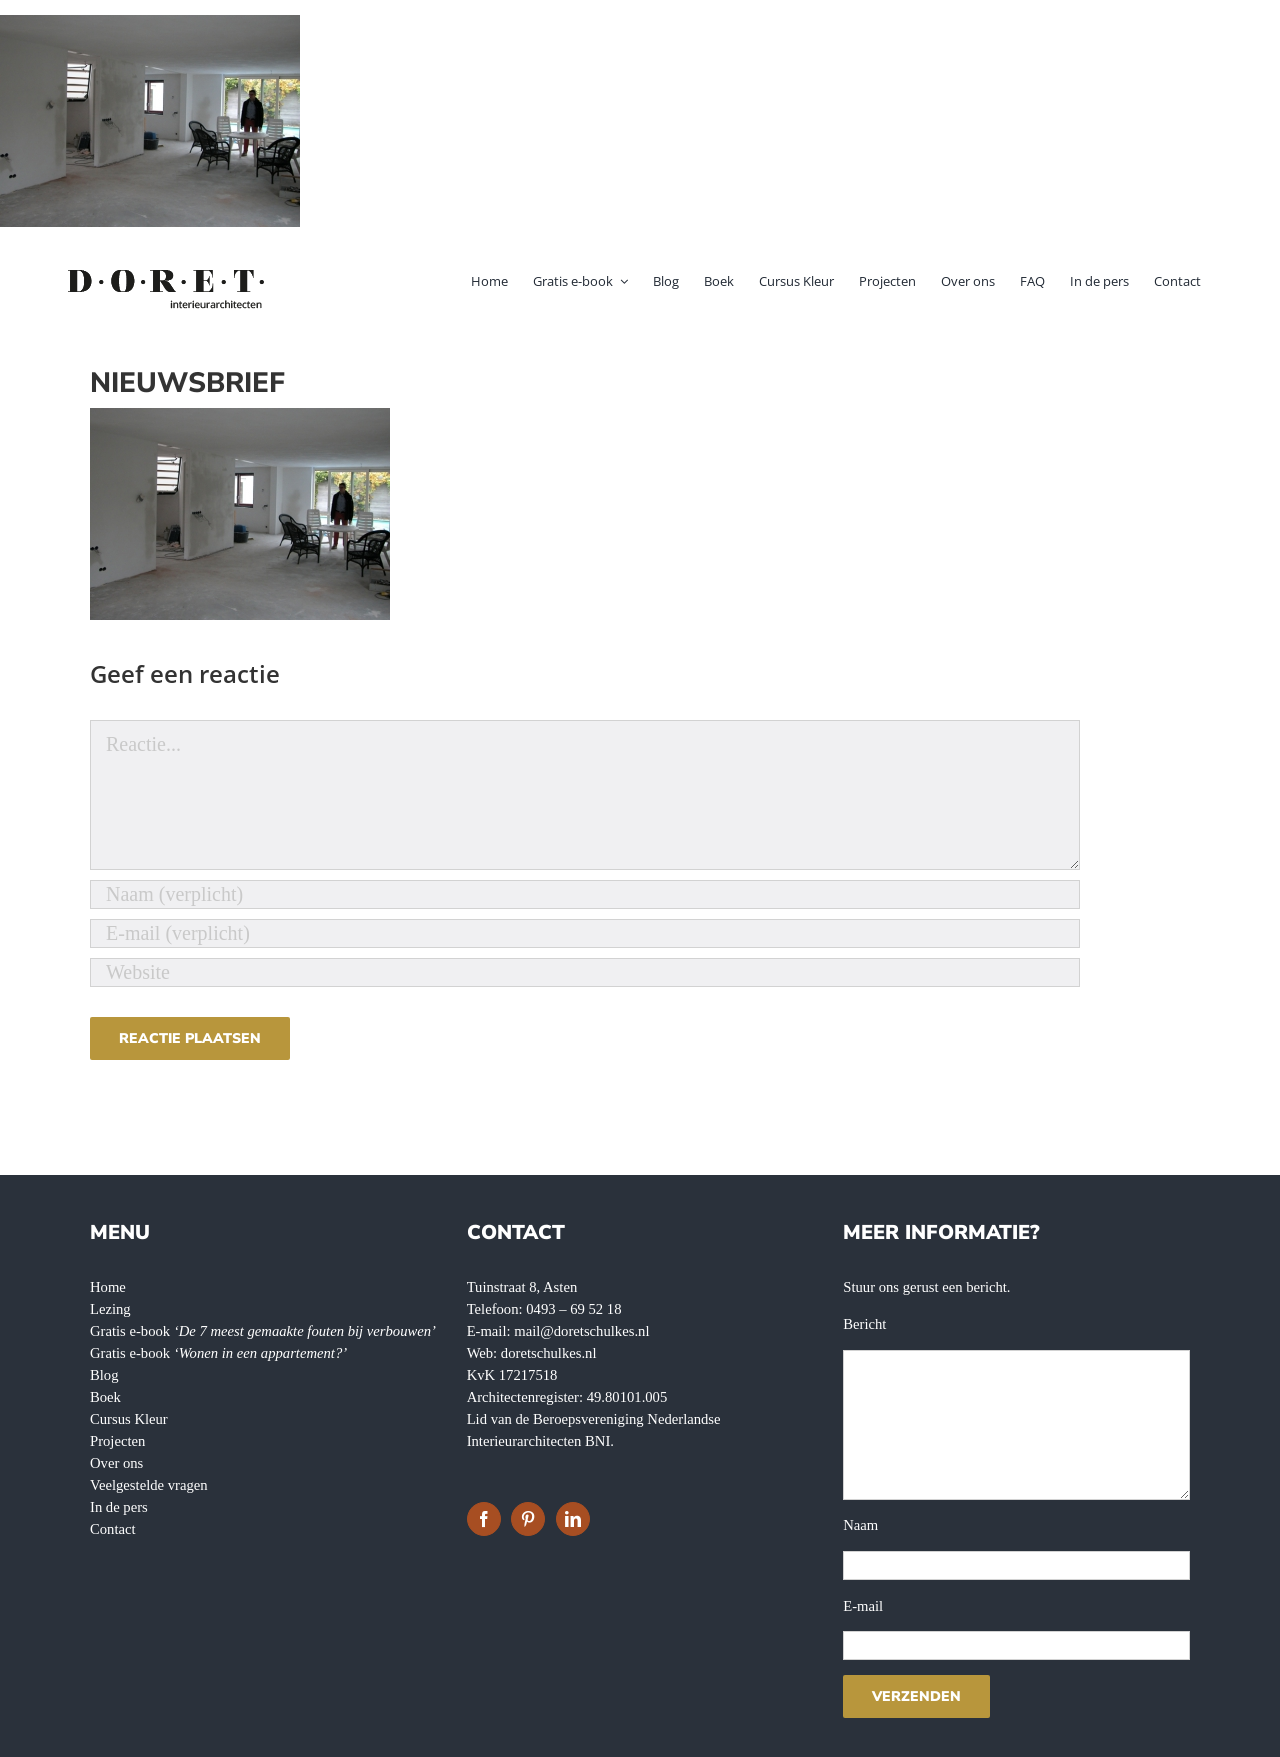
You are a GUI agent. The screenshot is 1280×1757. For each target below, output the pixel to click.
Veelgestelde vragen (149, 1485)
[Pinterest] (528, 1519)
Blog (104, 1375)
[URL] (585, 972)
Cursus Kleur (129, 1419)
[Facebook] (484, 1519)
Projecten (117, 1441)
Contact (113, 1529)
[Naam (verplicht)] (585, 894)
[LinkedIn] (573, 1519)
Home (108, 1287)
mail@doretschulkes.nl (581, 1331)
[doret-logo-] (167, 273)
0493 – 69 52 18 (573, 1309)
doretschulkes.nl (549, 1353)
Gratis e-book (263, 1331)
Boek (105, 1397)
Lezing (110, 1309)
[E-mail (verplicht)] (585, 933)
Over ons (116, 1463)
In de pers (119, 1507)
